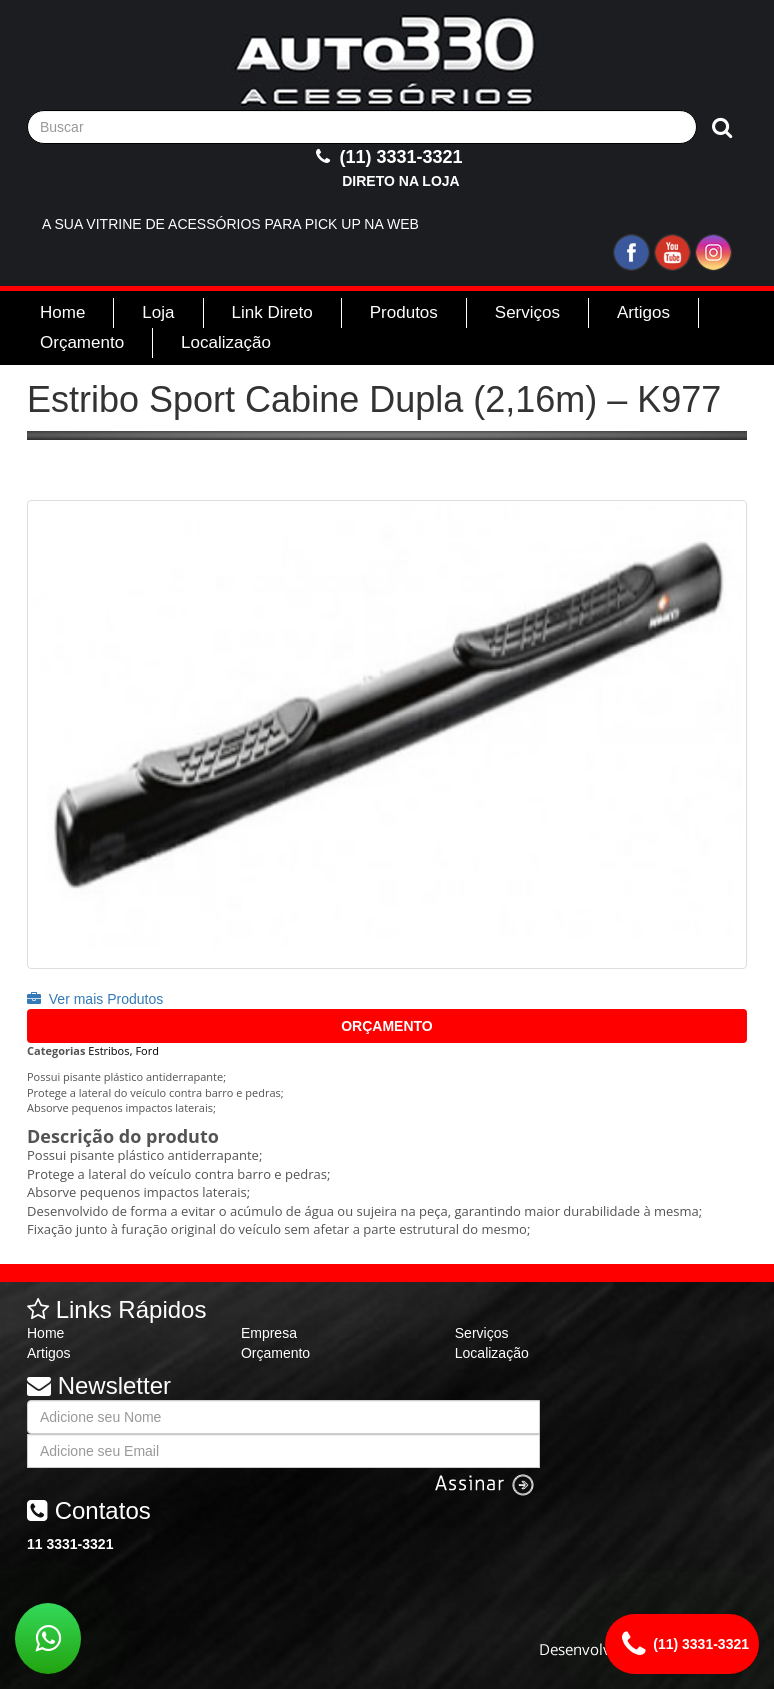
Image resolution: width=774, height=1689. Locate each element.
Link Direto (272, 312)
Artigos (643, 312)
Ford (147, 1050)
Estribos (108, 1050)
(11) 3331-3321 (386, 169)
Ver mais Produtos (95, 999)
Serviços (527, 312)
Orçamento (82, 342)
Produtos (404, 312)
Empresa (269, 1333)
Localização (226, 342)
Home (62, 312)
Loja (158, 312)
